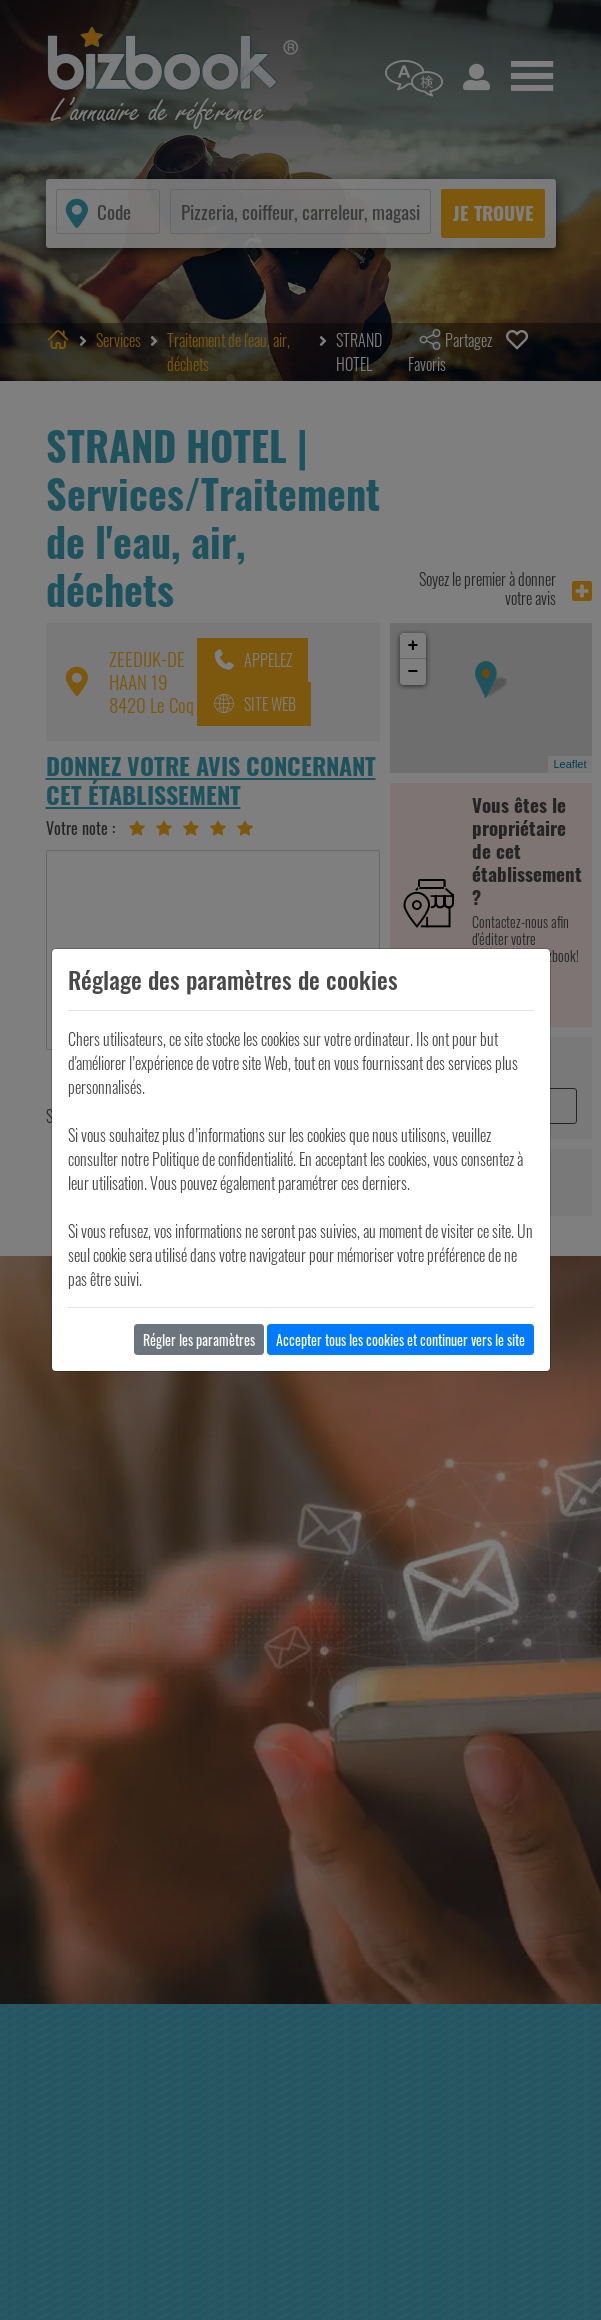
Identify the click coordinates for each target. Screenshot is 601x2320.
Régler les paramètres (199, 1339)
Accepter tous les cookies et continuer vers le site (400, 1339)
